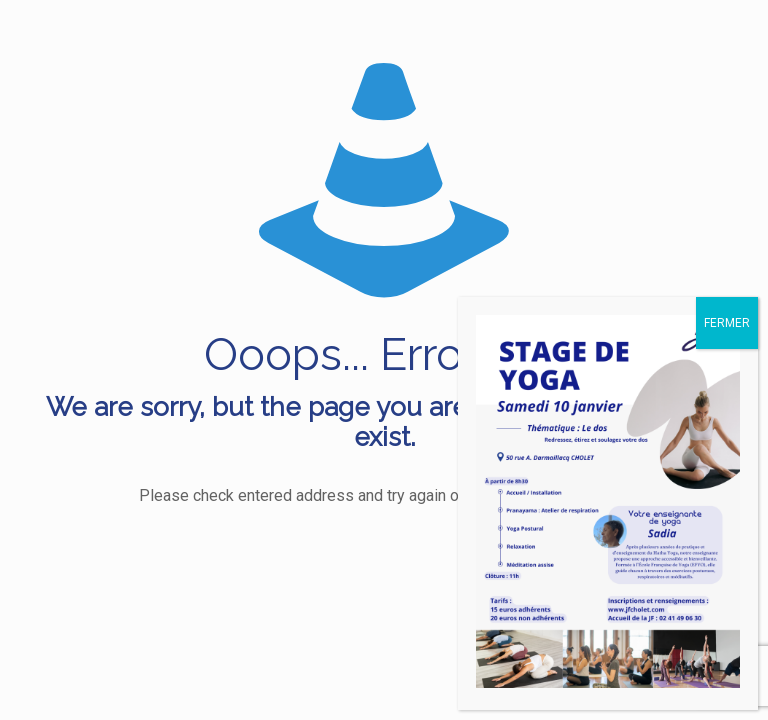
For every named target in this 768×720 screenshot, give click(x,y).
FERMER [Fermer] (727, 323)
